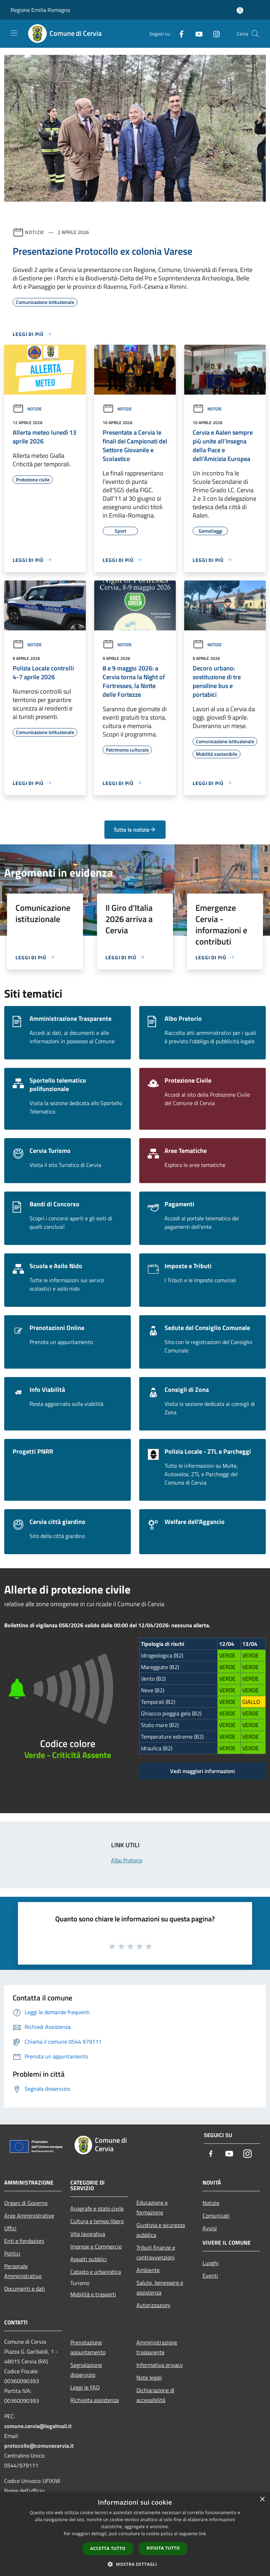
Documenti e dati (24, 2288)
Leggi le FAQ (85, 2387)
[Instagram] (214, 33)
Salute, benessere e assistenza (159, 2287)
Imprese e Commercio (96, 2246)
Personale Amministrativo (22, 2271)
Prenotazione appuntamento (87, 2347)
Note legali (149, 2377)
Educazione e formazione (152, 2207)
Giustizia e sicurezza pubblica (160, 2230)
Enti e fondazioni (24, 2241)
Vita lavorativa (87, 2234)
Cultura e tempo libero (97, 2221)
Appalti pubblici (88, 2259)
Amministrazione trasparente (156, 2347)
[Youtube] (196, 33)
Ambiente (148, 2270)
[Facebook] (179, 33)
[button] (135, 2564)
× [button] (262, 2499)
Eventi (210, 2275)
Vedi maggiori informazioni (202, 1771)
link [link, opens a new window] (202, 2534)
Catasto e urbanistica (95, 2271)
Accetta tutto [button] (108, 2548)
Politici (12, 2253)
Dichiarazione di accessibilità (155, 2395)
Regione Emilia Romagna (40, 10)
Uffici (10, 2228)
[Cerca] (255, 34)
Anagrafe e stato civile (97, 2208)
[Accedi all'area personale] (240, 10)
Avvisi (209, 2228)
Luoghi (210, 2263)
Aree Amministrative (29, 2215)
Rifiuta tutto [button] (163, 2548)
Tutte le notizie (135, 829)
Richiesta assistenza (94, 2400)
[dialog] (135, 2534)
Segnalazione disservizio (86, 2370)
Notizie (34, 232)
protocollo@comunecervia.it (39, 2445)
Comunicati (216, 2215)
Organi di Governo (25, 2203)
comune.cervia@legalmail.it (38, 2426)
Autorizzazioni (153, 2305)
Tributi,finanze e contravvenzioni (155, 2252)
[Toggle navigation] (14, 33)
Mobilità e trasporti (93, 2294)
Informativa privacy (159, 2365)
